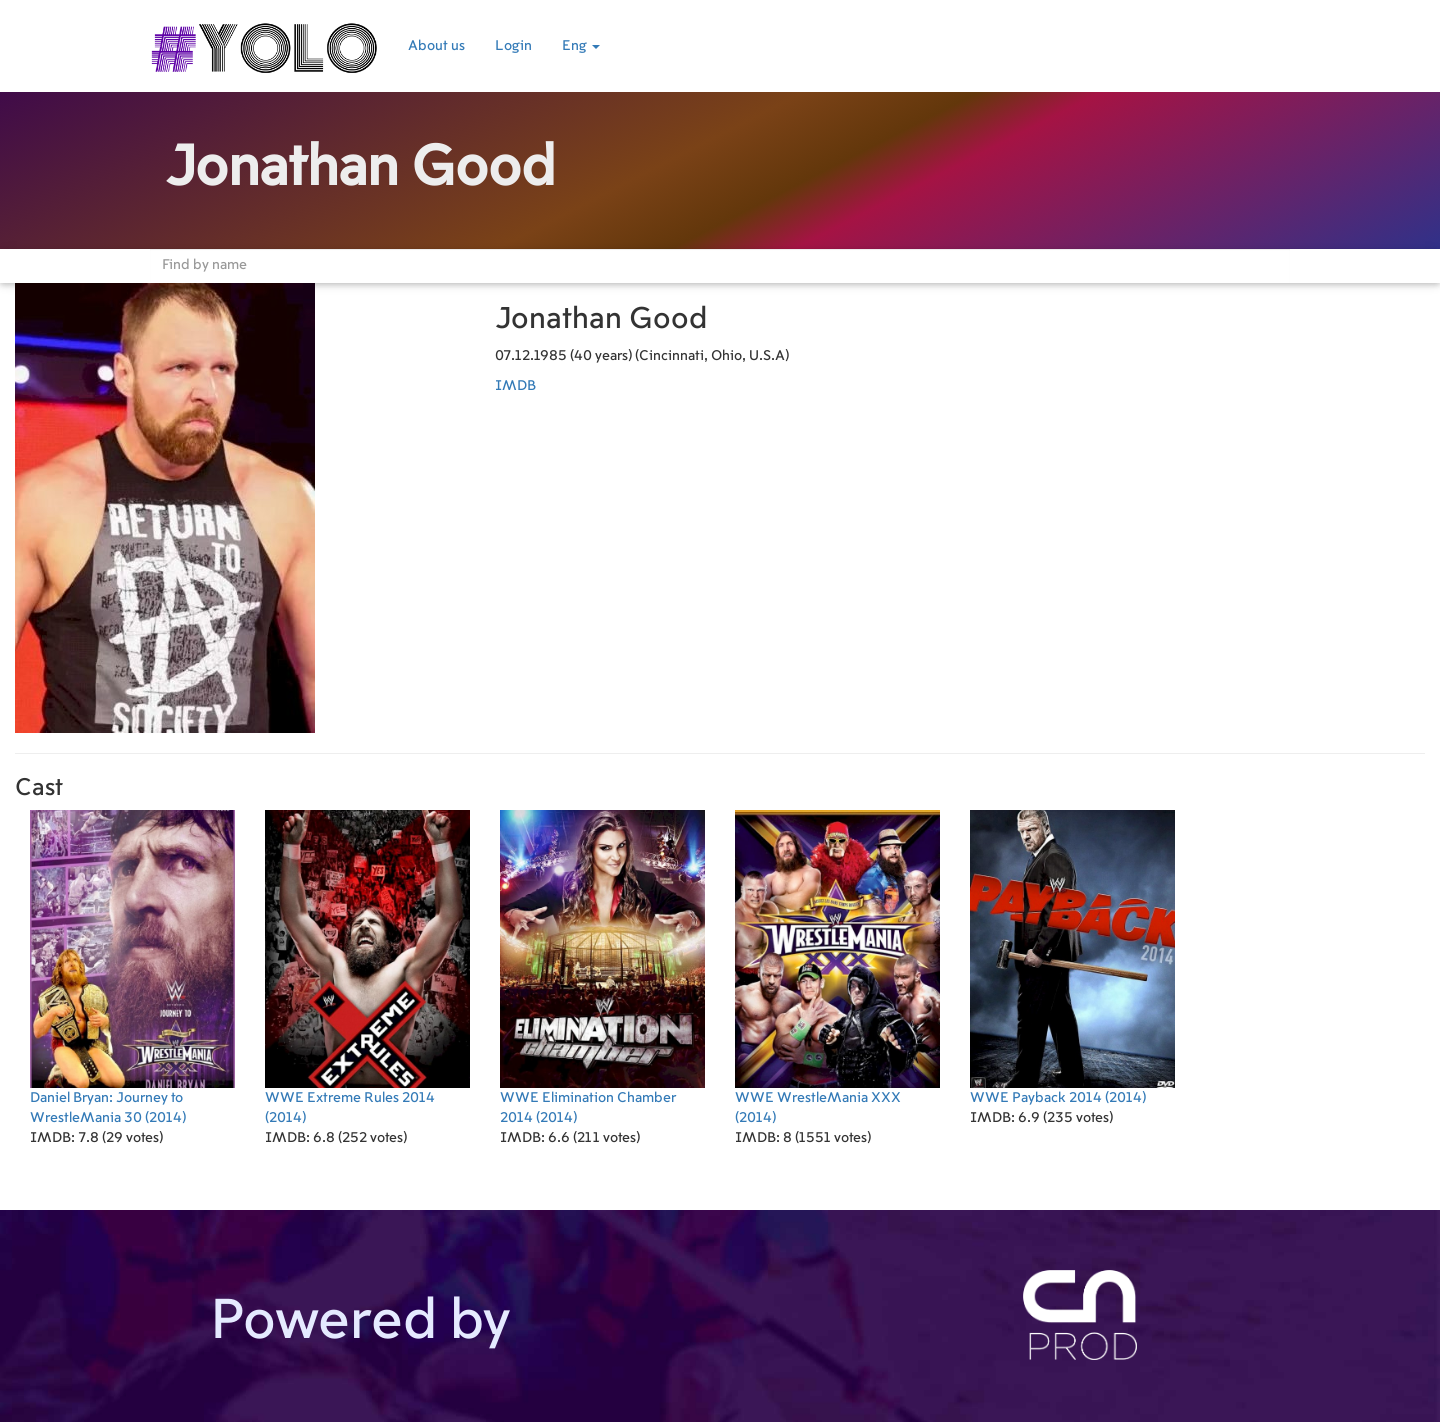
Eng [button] (581, 46)
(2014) (132, 967)
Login (513, 46)
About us (436, 46)
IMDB (515, 386)
